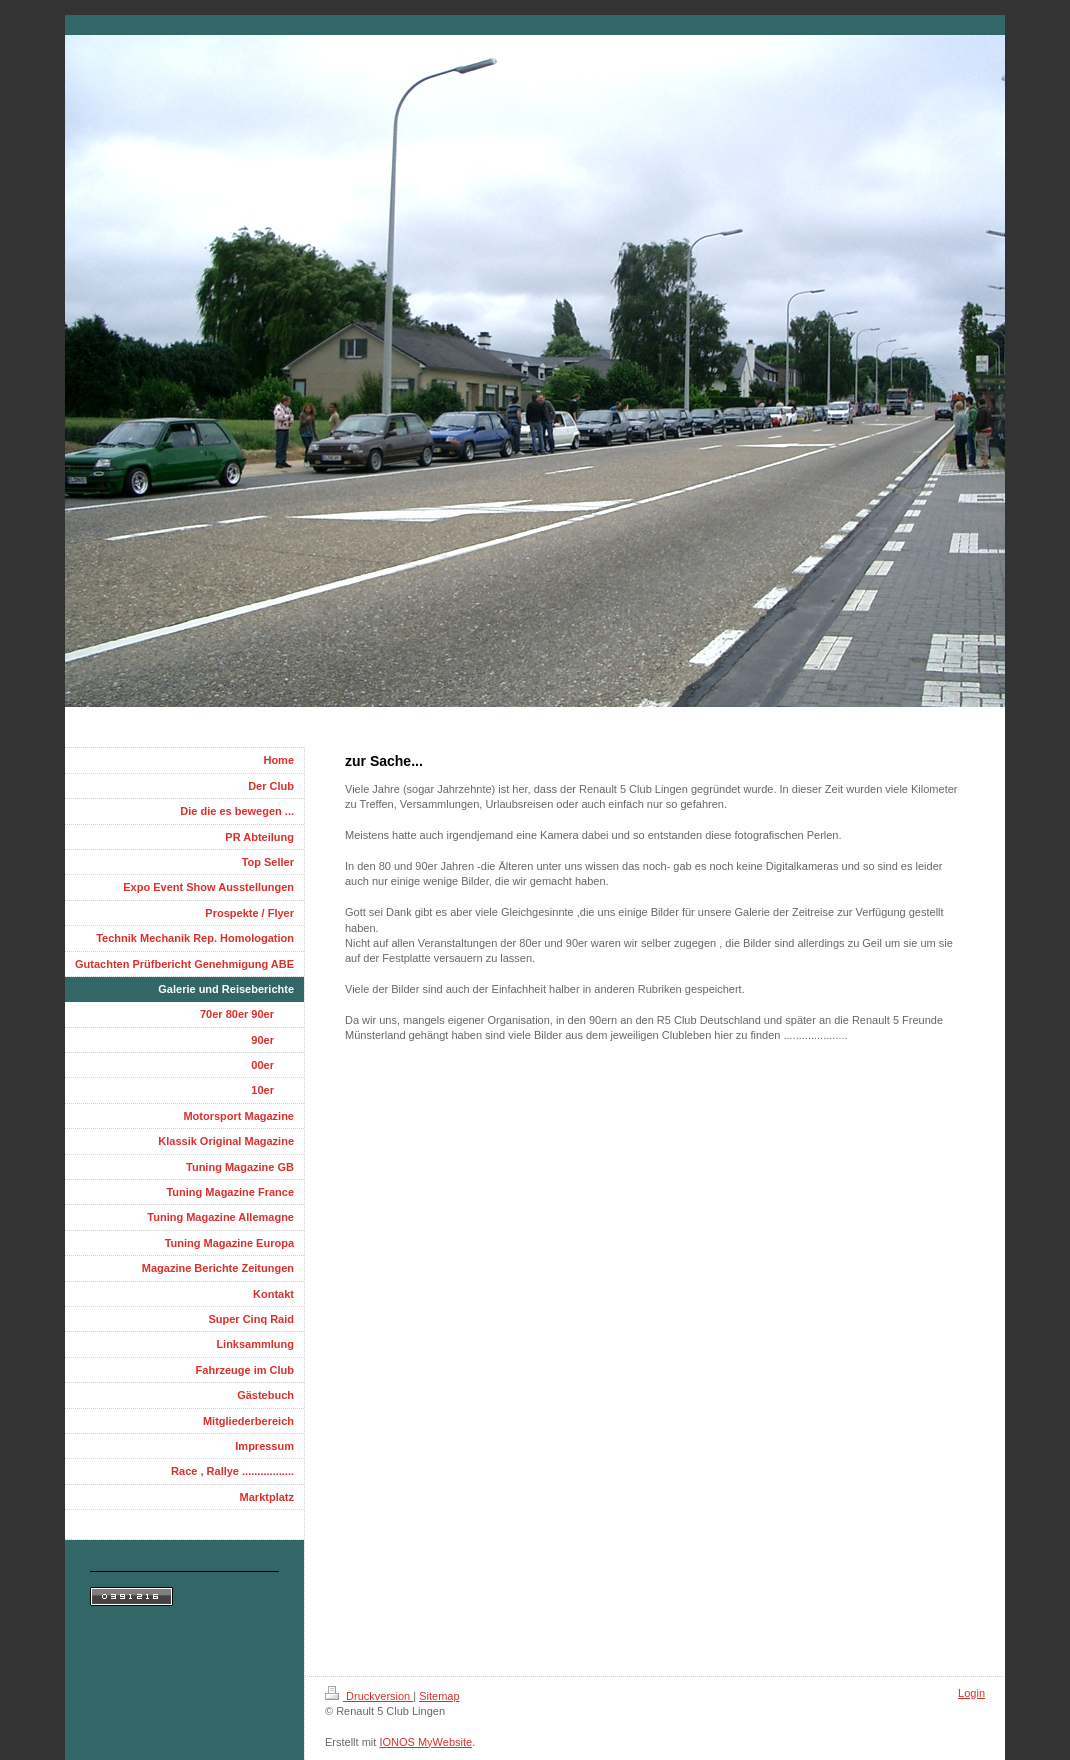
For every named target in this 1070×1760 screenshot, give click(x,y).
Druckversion (369, 1696)
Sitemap (439, 1696)
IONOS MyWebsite (425, 1742)
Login (971, 1693)
